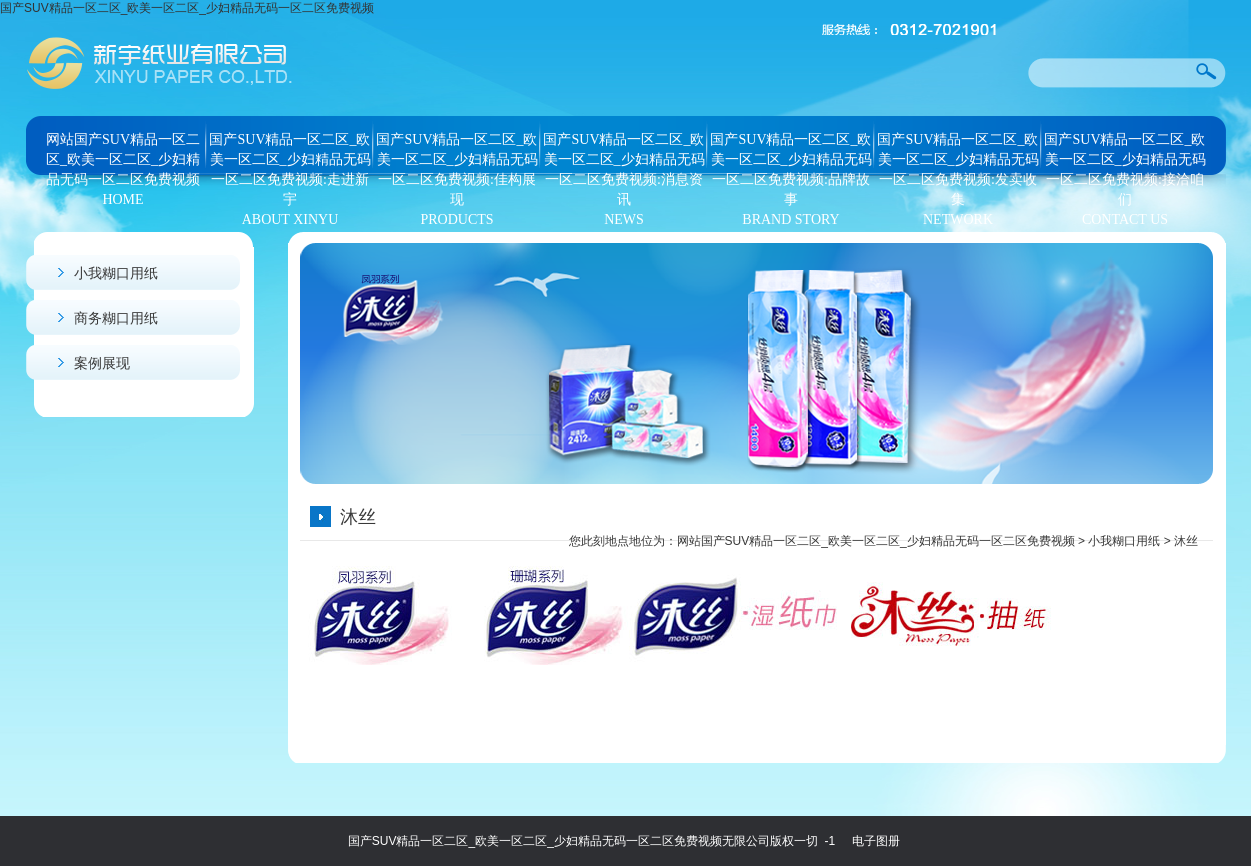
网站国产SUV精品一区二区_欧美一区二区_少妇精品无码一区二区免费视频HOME (123, 154)
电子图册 (876, 841)
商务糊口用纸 (116, 318)
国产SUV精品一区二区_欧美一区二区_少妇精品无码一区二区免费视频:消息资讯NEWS (623, 154)
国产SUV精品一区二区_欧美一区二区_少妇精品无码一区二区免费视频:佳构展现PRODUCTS (456, 154)
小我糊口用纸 (116, 273)
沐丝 (1186, 541)
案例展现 (102, 363)
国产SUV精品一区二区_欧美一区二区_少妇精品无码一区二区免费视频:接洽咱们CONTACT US (1124, 154)
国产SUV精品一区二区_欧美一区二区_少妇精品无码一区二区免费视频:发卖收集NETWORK (957, 154)
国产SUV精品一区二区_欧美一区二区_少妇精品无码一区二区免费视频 (187, 8)
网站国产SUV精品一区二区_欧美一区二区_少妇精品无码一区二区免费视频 (876, 541)
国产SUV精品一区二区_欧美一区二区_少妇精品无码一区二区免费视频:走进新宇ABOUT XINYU (289, 154)
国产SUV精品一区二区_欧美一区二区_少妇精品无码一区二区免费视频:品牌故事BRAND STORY (790, 154)
